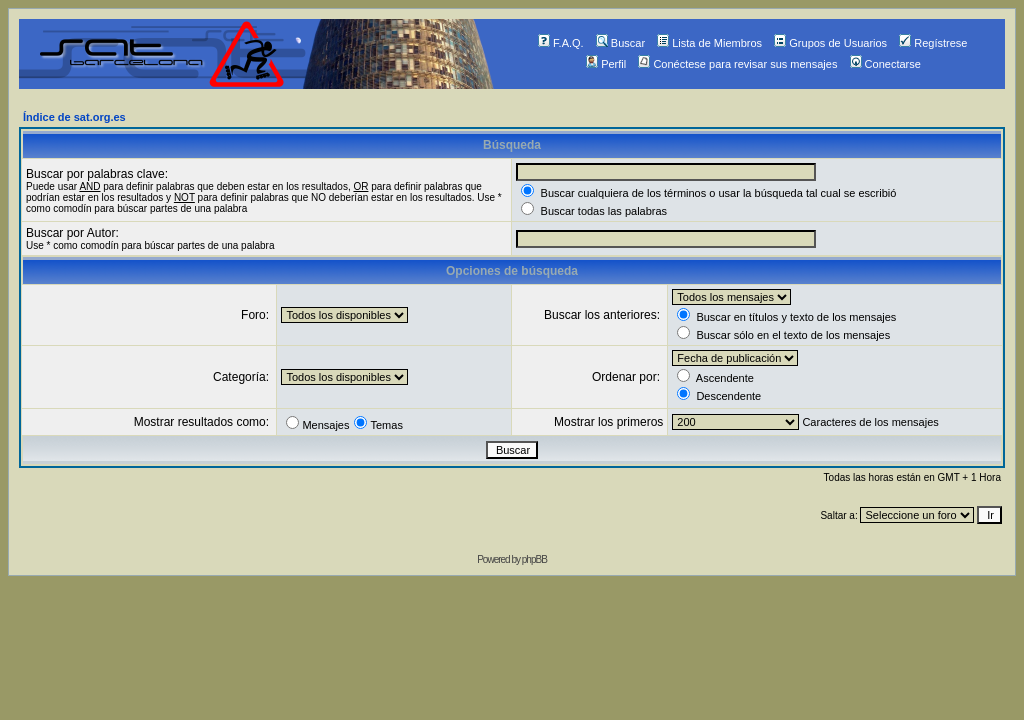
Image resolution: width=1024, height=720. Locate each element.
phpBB (534, 559)
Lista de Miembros (709, 43)
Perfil (606, 64)
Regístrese (933, 43)
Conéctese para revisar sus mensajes (737, 64)
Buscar (620, 43)
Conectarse (885, 64)
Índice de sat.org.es (74, 117)
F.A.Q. (561, 43)
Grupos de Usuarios (830, 43)
